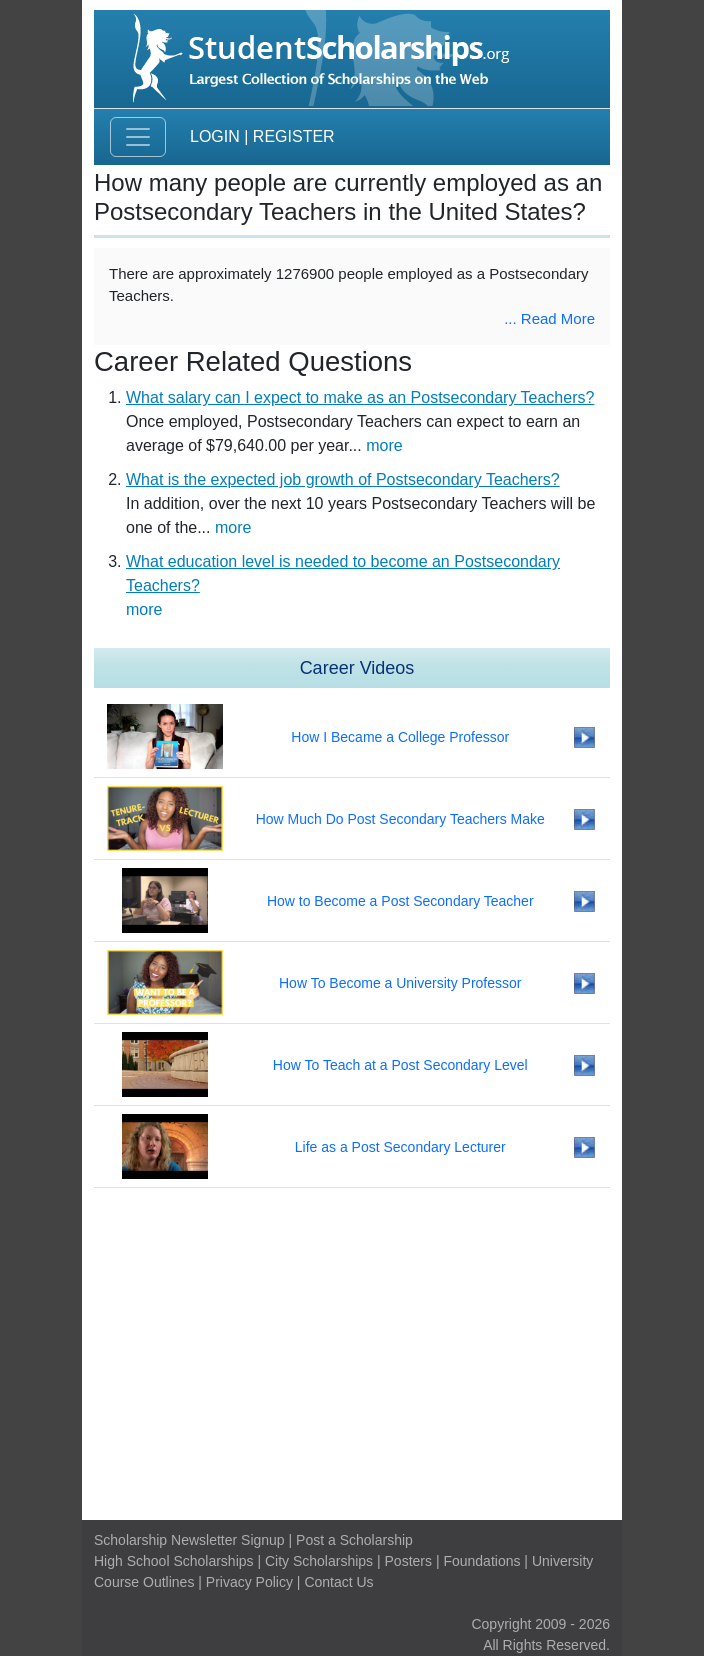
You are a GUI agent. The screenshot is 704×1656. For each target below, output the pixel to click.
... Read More (549, 318)
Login (215, 136)
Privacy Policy (249, 1582)
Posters (408, 1561)
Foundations (481, 1561)
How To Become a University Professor (400, 983)
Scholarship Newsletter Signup (189, 1540)
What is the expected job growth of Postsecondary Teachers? (343, 479)
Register (294, 136)
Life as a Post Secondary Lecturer (400, 1147)
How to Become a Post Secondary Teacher (400, 901)
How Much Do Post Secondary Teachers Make (400, 819)
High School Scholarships (174, 1561)
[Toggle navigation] (138, 137)
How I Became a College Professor (400, 737)
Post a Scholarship (354, 1540)
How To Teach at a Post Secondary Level (400, 1065)
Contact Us (338, 1582)
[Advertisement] (352, 1354)
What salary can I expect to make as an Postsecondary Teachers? (360, 397)
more (384, 445)
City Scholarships (319, 1561)
